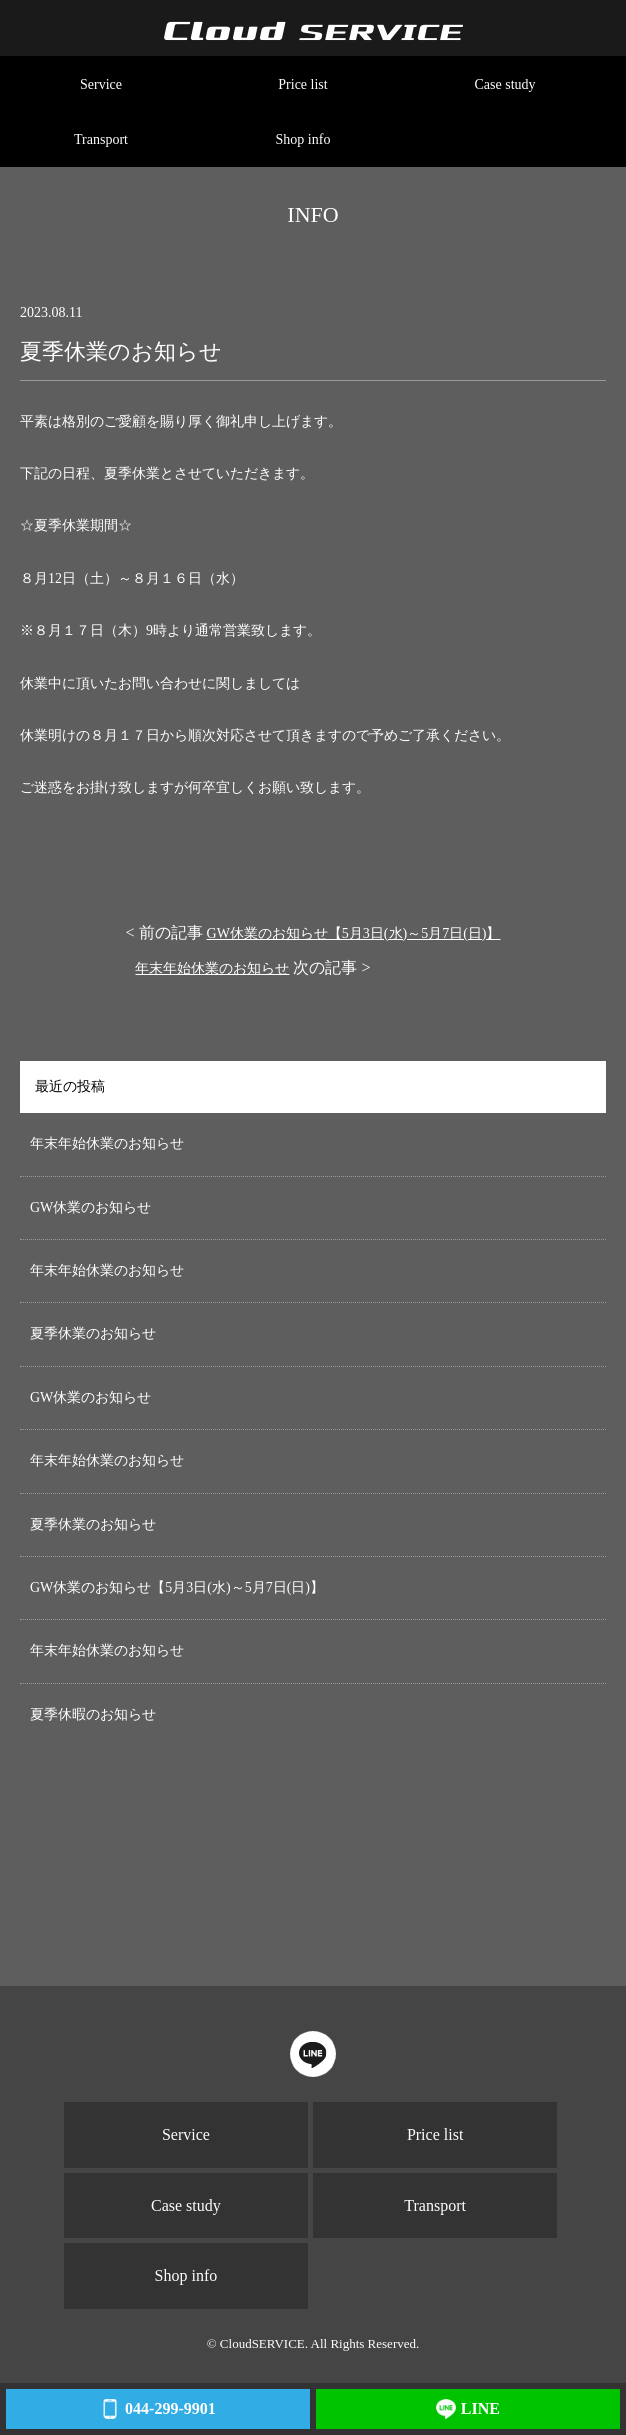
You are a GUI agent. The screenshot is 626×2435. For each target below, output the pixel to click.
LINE (468, 2409)
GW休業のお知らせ (90, 1207)
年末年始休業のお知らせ (212, 968)
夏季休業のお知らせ (93, 1333)
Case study (504, 84)
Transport (101, 139)
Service (101, 84)
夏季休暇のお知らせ (93, 1714)
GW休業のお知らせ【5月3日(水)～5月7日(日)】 (354, 933)
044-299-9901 (157, 2409)
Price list (302, 84)
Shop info (303, 139)
